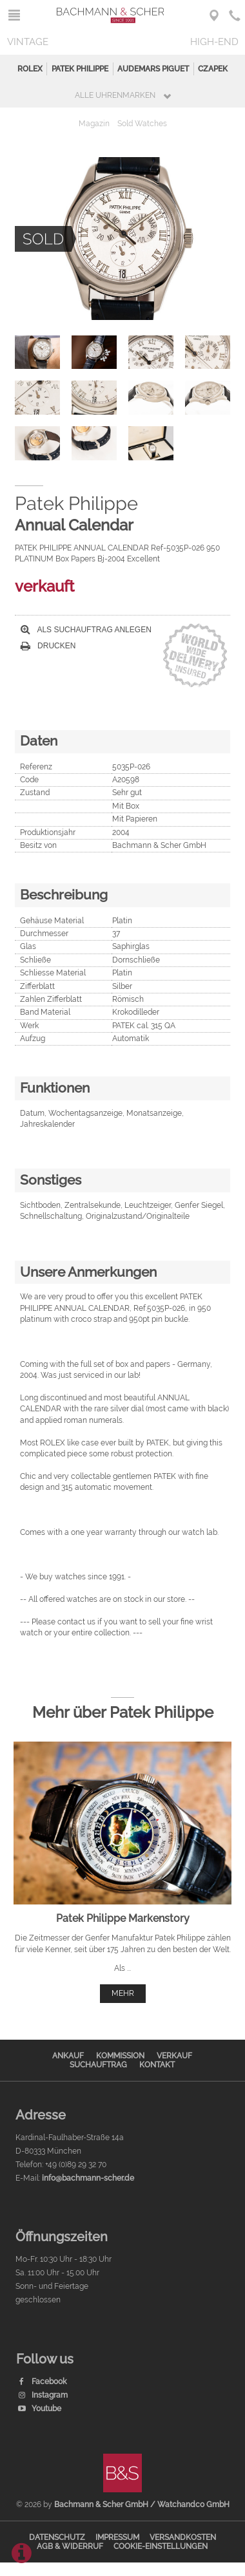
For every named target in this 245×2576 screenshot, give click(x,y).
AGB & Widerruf (70, 2546)
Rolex (30, 68)
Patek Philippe (80, 68)
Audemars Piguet (153, 68)
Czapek (213, 68)
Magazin (94, 123)
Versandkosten (183, 2537)
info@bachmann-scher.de (88, 2178)
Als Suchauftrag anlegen (86, 629)
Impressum (117, 2537)
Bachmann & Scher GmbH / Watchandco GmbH (142, 2504)
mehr (123, 1993)
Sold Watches (142, 123)
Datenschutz (57, 2537)
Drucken (48, 645)
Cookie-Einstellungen (160, 2546)
